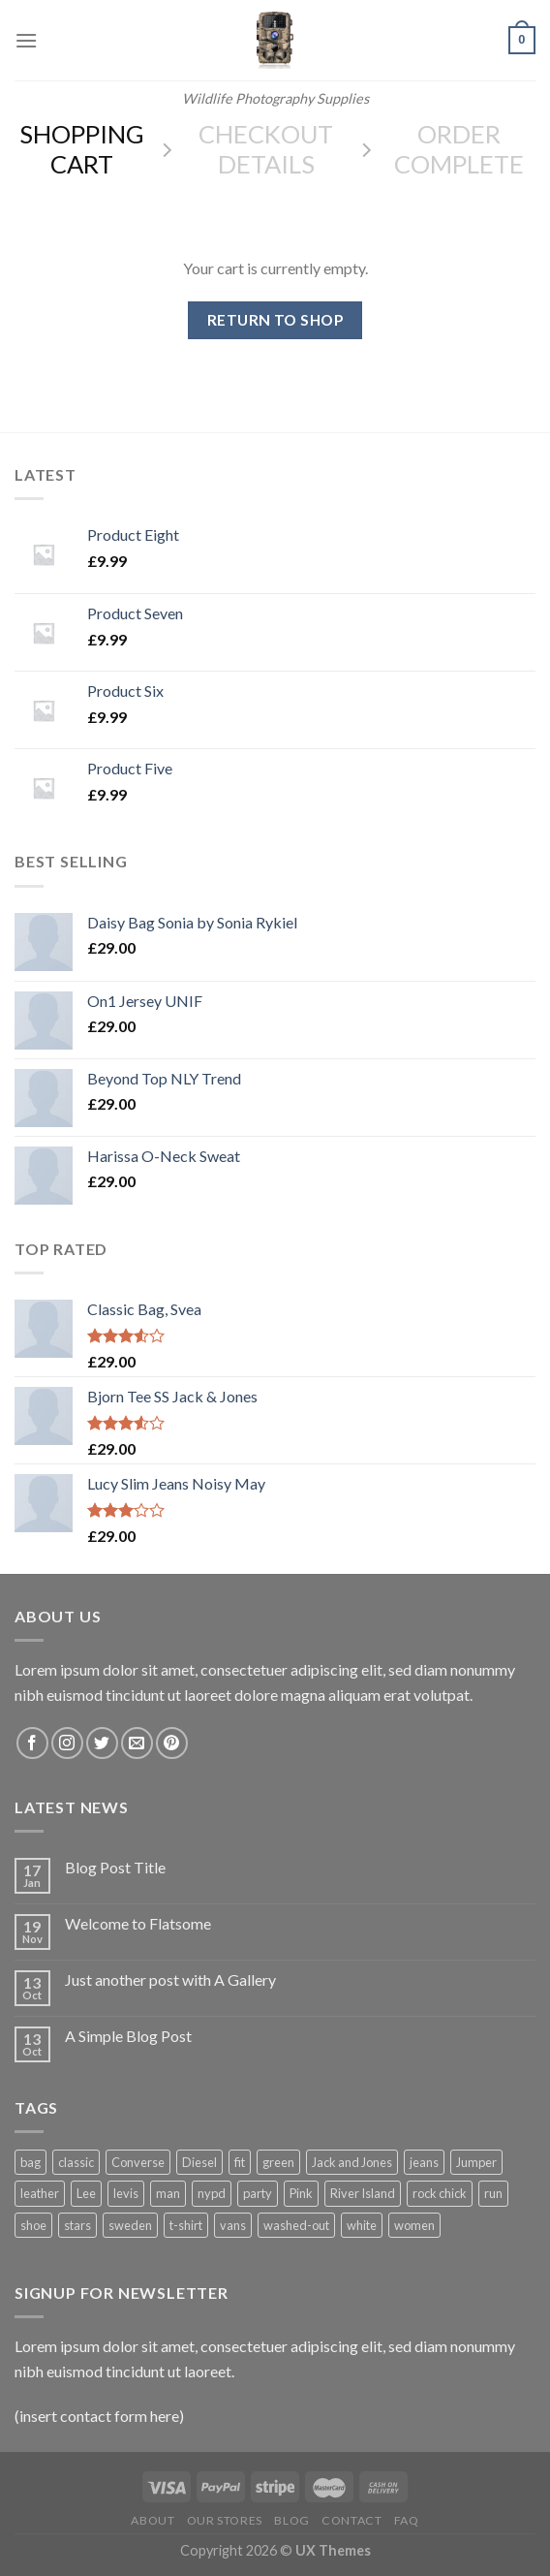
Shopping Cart (81, 148)
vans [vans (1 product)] (233, 2225)
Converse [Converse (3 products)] (138, 2162)
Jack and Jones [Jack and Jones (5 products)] (352, 2162)
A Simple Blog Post (128, 2035)
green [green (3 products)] (278, 2162)
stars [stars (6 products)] (77, 2225)
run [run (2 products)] (493, 2193)
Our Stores (224, 2520)
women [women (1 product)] (414, 2225)
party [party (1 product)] (257, 2193)
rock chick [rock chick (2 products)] (439, 2193)
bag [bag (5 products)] (30, 2162)
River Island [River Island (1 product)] (362, 2193)
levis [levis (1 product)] (125, 2193)
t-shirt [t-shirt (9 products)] (185, 2225)
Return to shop (275, 320)
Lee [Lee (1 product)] (86, 2193)
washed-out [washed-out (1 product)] (296, 2225)
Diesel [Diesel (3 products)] (199, 2162)
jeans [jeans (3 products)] (424, 2162)
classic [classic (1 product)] (76, 2162)
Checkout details (266, 148)
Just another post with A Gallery (170, 1979)
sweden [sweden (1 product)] (130, 2225)
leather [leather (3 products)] (39, 2193)
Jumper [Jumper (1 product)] (476, 2162)
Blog (291, 2520)
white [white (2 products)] (362, 2225)
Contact (351, 2520)
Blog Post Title (115, 1867)
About (152, 2520)
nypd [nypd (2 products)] (212, 2193)
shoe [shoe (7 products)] (33, 2225)
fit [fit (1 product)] (239, 2162)
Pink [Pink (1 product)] (301, 2193)
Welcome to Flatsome (138, 1923)
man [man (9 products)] (168, 2193)
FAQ (406, 2520)
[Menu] (26, 40)
